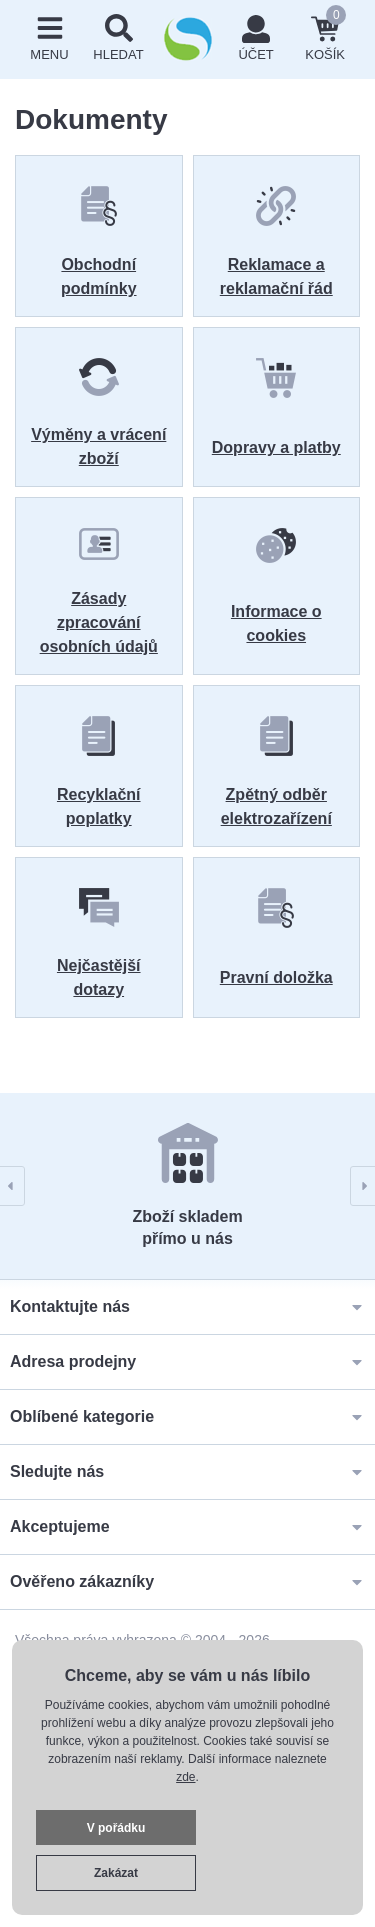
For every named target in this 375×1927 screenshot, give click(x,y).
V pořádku (116, 1828)
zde (185, 1777)
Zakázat (116, 1873)
